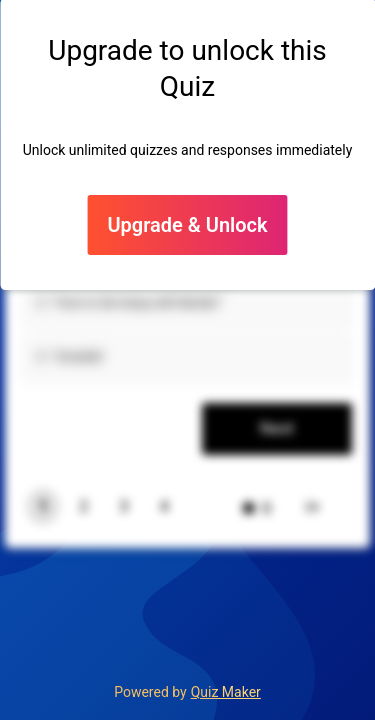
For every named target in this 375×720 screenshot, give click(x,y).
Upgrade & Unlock (187, 225)
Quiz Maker (226, 692)
